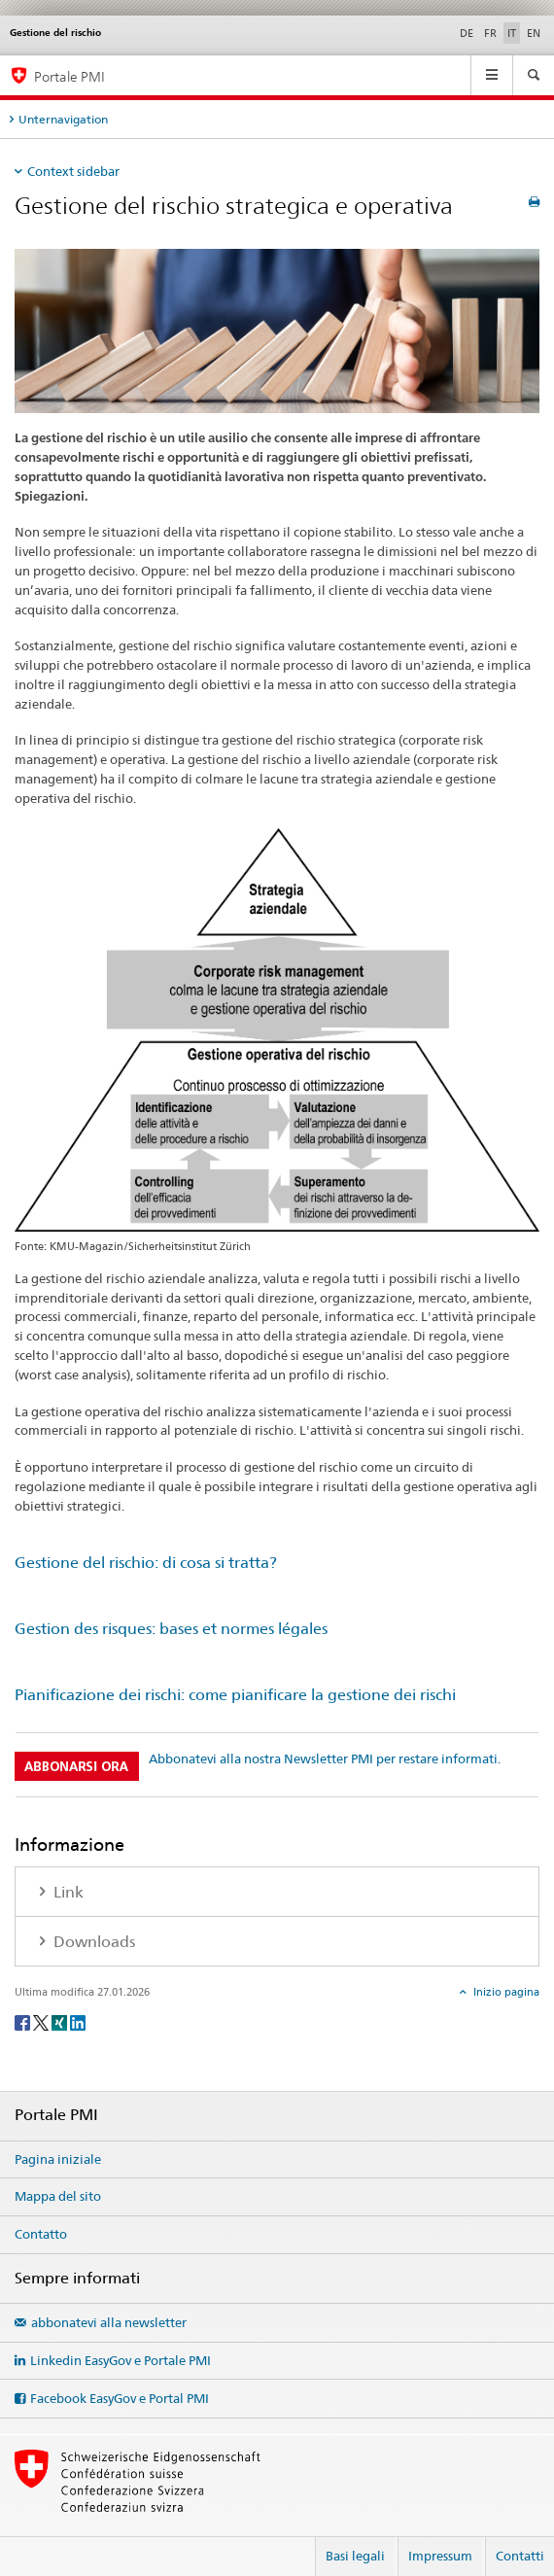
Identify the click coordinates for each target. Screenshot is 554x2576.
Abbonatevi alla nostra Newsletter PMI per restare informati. (325, 1758)
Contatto (41, 2234)
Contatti (520, 2555)
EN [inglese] (533, 33)
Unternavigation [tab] (63, 119)
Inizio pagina (504, 1992)
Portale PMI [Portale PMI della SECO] (69, 76)
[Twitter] (42, 2021)
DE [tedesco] (466, 33)
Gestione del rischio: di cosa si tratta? (146, 1562)
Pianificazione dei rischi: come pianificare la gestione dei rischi (235, 1695)
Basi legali (355, 2555)
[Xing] (61, 2021)
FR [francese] (490, 33)
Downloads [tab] (92, 1941)
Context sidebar (73, 171)
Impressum (440, 2555)
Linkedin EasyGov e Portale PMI (120, 2360)
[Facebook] (24, 2021)
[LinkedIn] (78, 2021)
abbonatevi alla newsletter (109, 2322)
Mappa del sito (58, 2196)
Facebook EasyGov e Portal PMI (119, 2398)
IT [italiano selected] (511, 33)
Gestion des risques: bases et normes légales (171, 1628)
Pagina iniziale (58, 2159)
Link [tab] (67, 1892)
